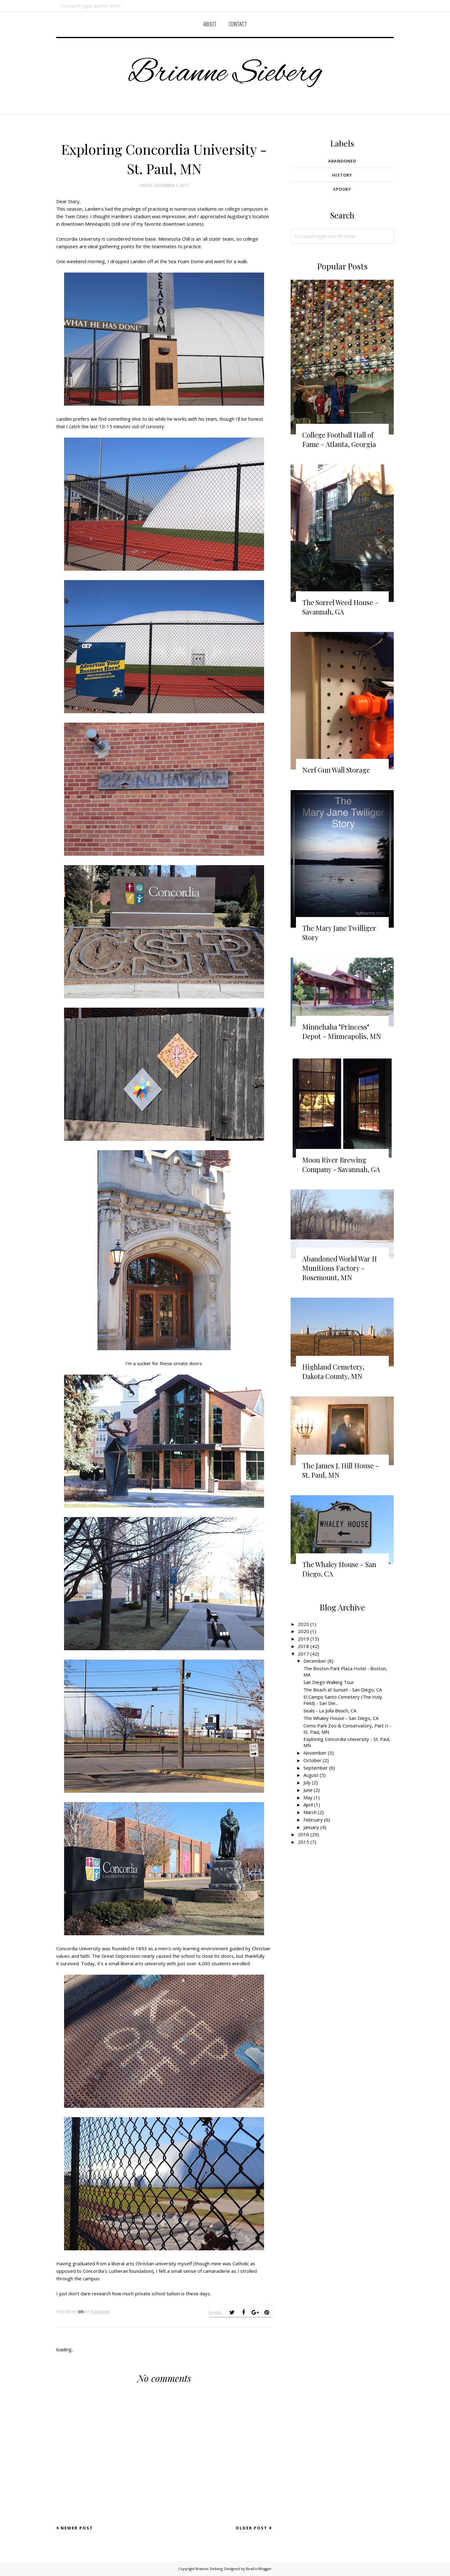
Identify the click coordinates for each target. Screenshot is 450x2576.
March (310, 1812)
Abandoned (342, 161)
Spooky (342, 189)
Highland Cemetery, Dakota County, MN (333, 1371)
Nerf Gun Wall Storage (336, 769)
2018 (303, 1646)
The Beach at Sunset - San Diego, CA (342, 1689)
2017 (303, 1654)
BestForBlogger (259, 2568)
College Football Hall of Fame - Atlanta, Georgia (339, 439)
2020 (303, 1631)
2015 (303, 1842)
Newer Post (77, 2528)
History (342, 175)
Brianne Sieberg (225, 74)
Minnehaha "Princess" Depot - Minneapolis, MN (341, 1031)
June (307, 1790)
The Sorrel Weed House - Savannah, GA (340, 607)
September (315, 1768)
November (315, 1753)
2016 (303, 1834)
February (313, 1820)
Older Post (252, 2528)
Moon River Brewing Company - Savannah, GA (341, 1164)
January (311, 1827)
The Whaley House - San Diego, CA (340, 1718)
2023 (303, 1624)
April (308, 1805)
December (314, 1661)
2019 (303, 1639)
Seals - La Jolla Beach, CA (329, 1710)
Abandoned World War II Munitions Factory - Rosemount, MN (339, 1268)
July (307, 1782)
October (312, 1760)
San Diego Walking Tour (328, 1682)
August (310, 1775)
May (307, 1797)
